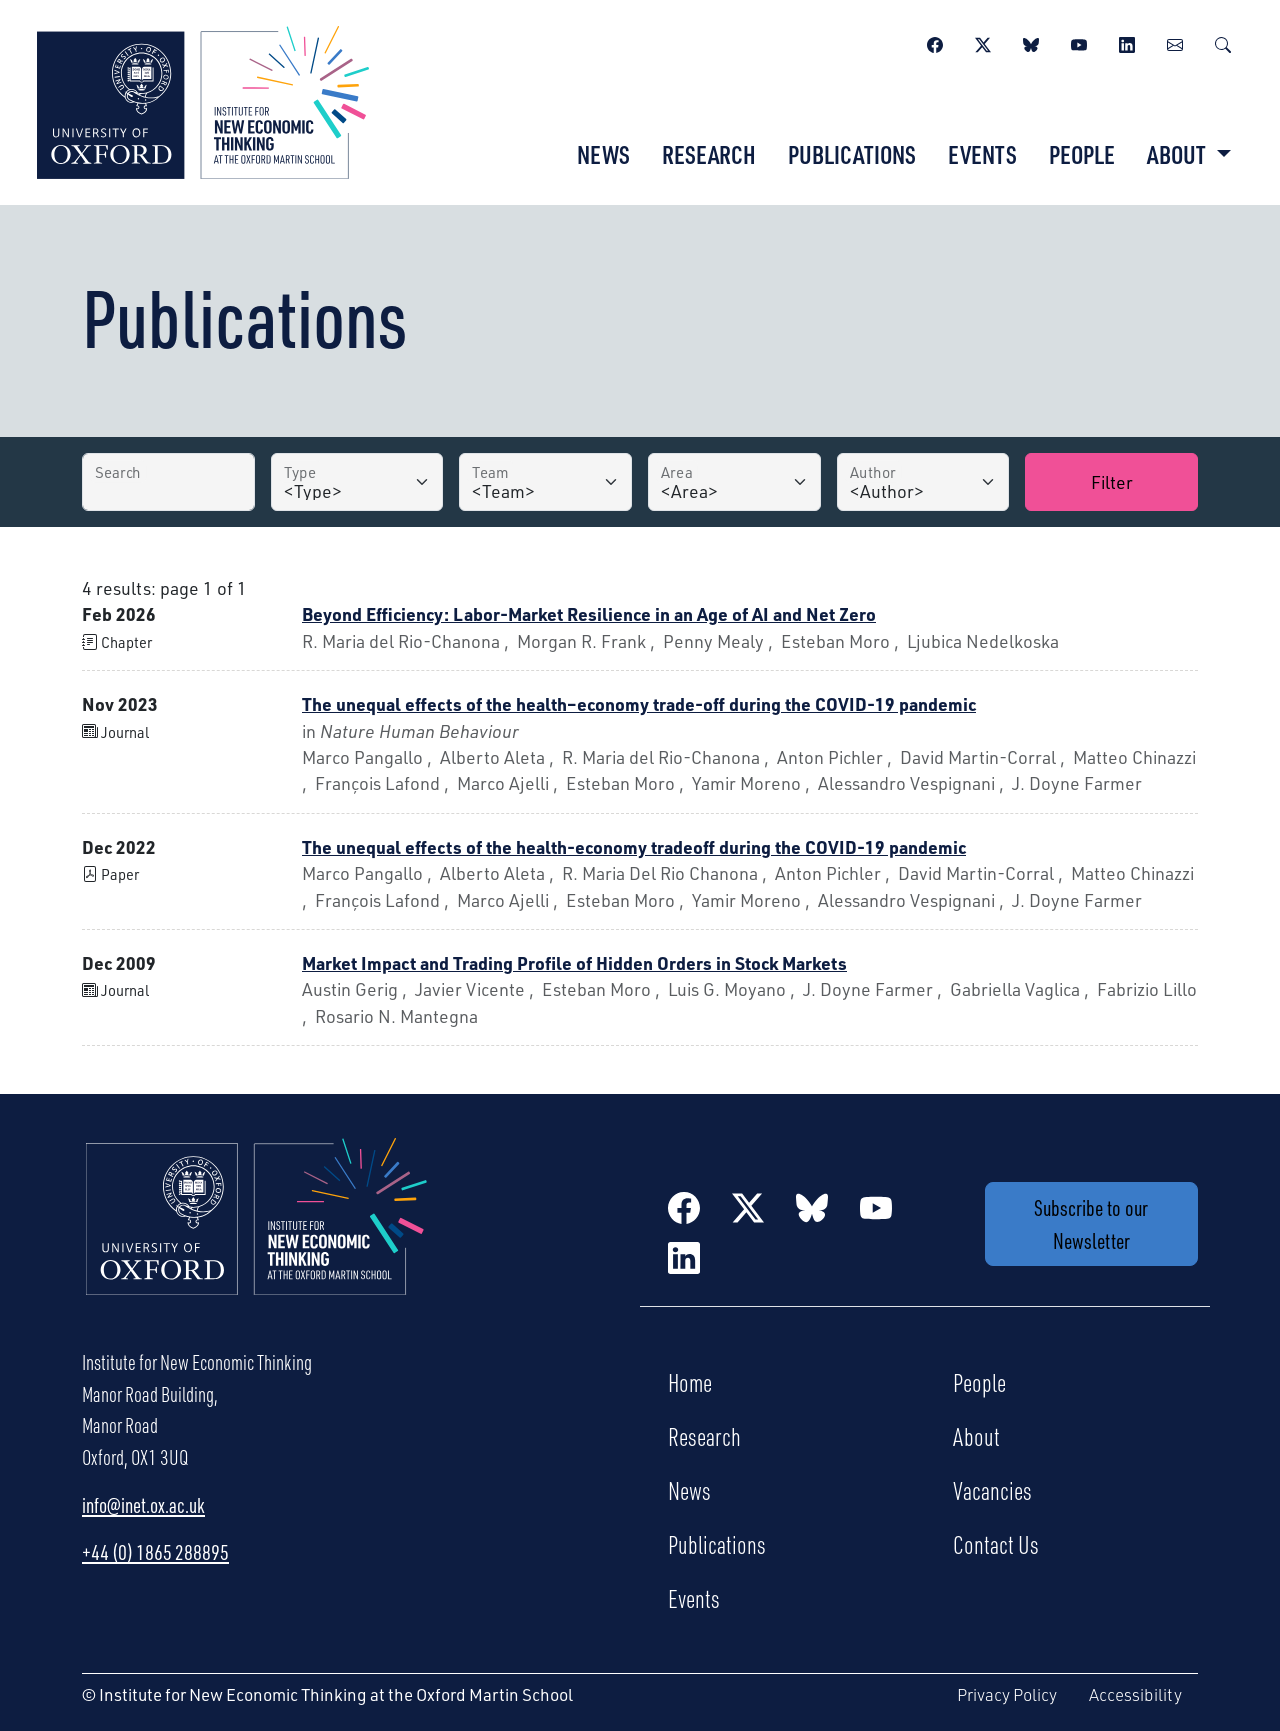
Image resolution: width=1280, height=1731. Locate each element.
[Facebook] (935, 42)
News (603, 154)
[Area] (734, 482)
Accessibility (1135, 1694)
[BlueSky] (1031, 42)
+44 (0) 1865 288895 (155, 1552)
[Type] (357, 482)
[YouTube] (1079, 42)
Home (690, 1382)
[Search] (1223, 42)
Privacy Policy (1007, 1694)
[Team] (545, 482)
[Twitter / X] (983, 42)
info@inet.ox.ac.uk (143, 1505)
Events (982, 154)
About (976, 1436)
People (1082, 154)
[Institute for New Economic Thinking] (203, 100)
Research (709, 154)
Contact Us (996, 1544)
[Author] (923, 482)
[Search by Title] (168, 482)
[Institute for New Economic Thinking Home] (257, 1238)
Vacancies (992, 1490)
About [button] (1178, 154)
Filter (1112, 482)
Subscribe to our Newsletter (1091, 1224)
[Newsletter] (1175, 42)
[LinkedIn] (1127, 42)
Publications (852, 154)
